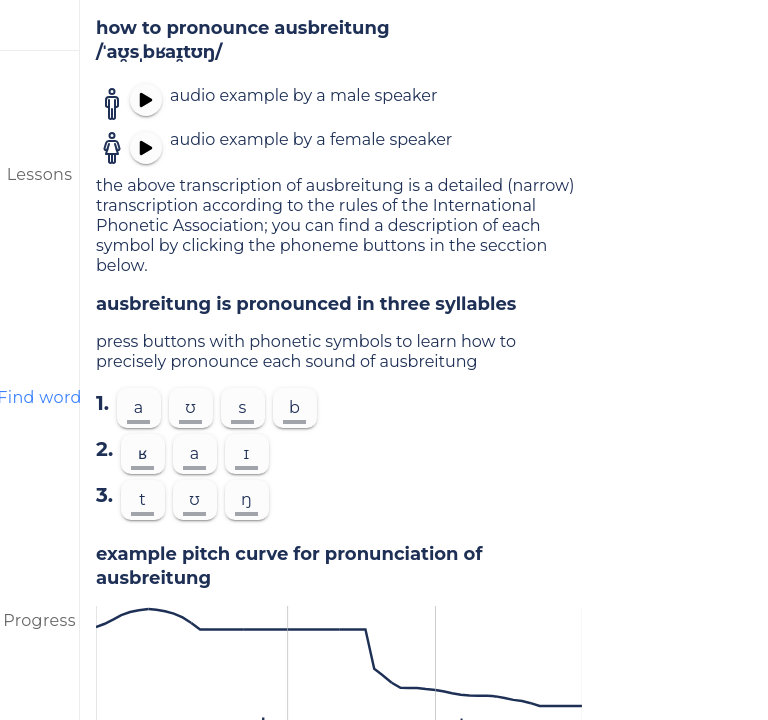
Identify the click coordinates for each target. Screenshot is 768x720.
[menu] (40, 25)
